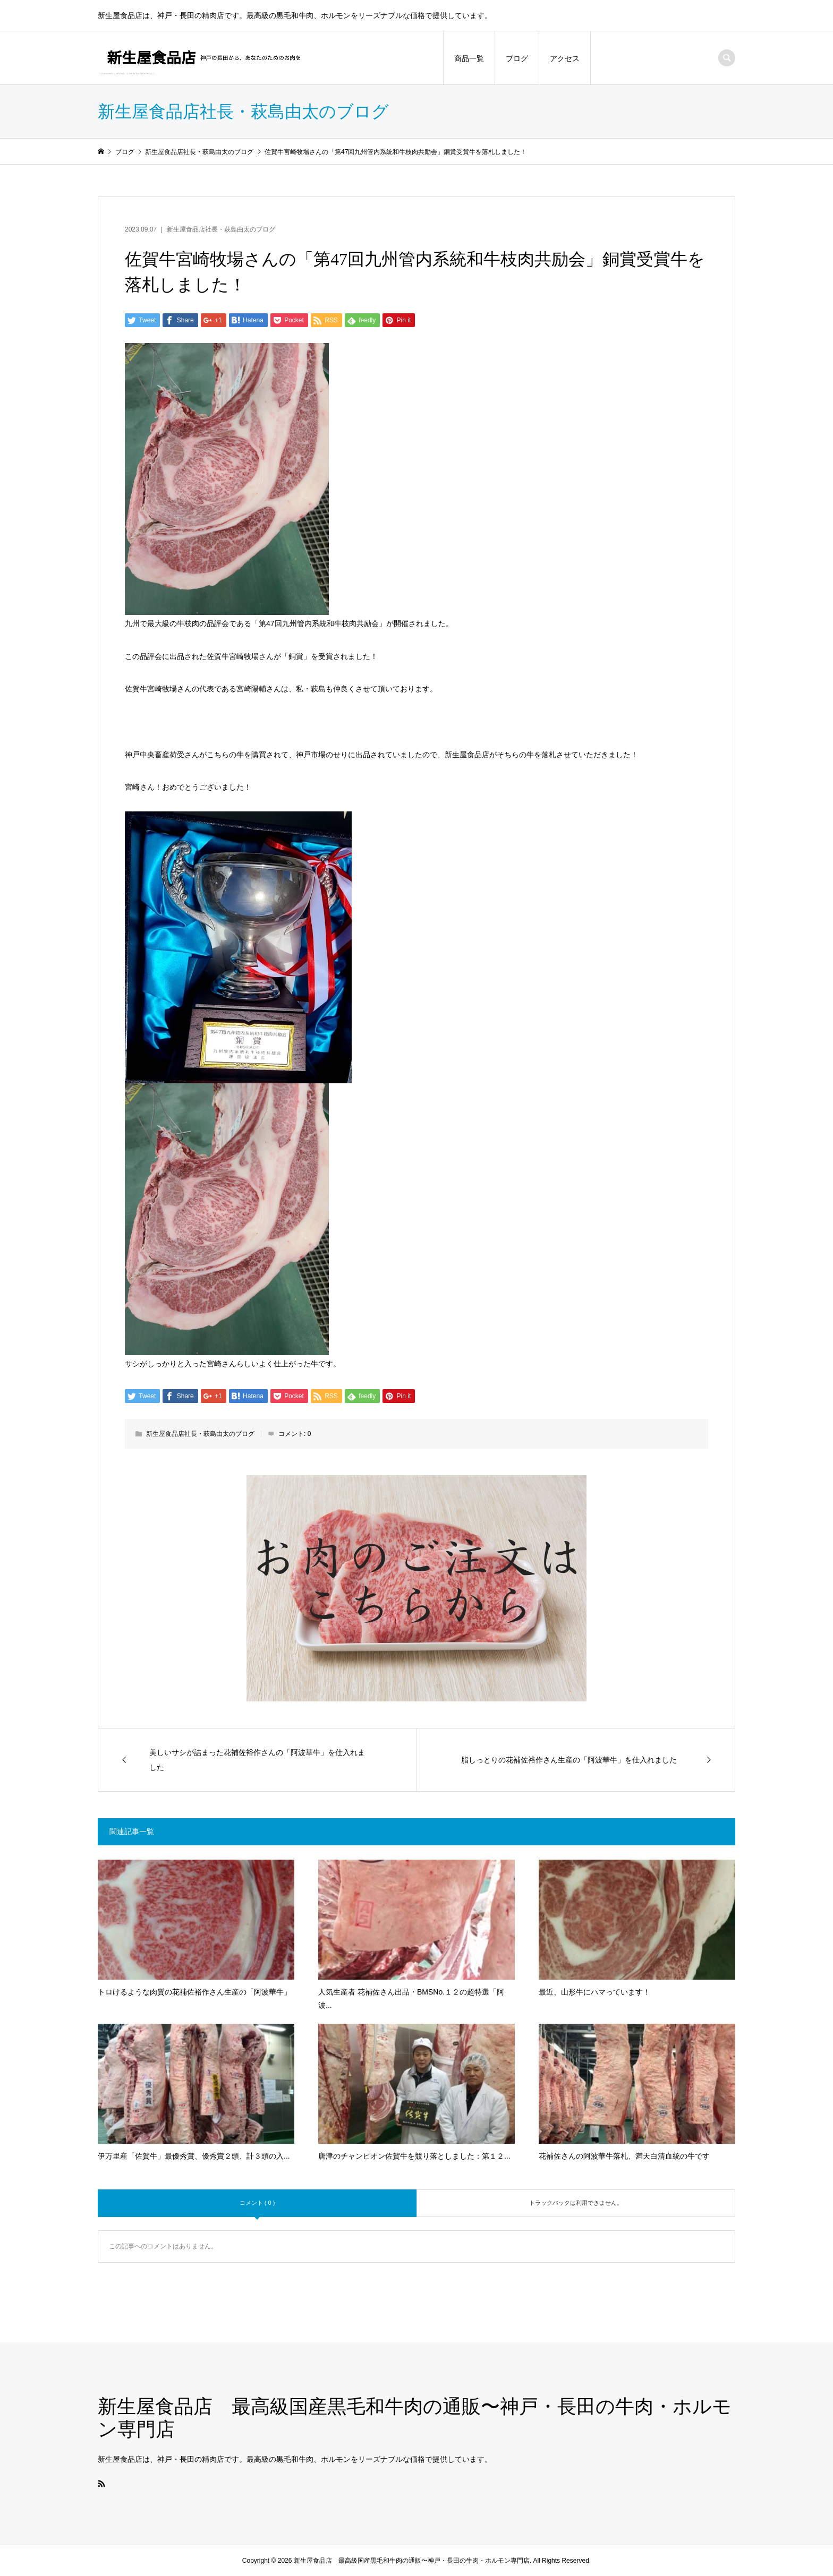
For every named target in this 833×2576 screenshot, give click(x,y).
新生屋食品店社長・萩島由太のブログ (221, 229)
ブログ (517, 58)
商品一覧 (469, 58)
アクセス (565, 58)
